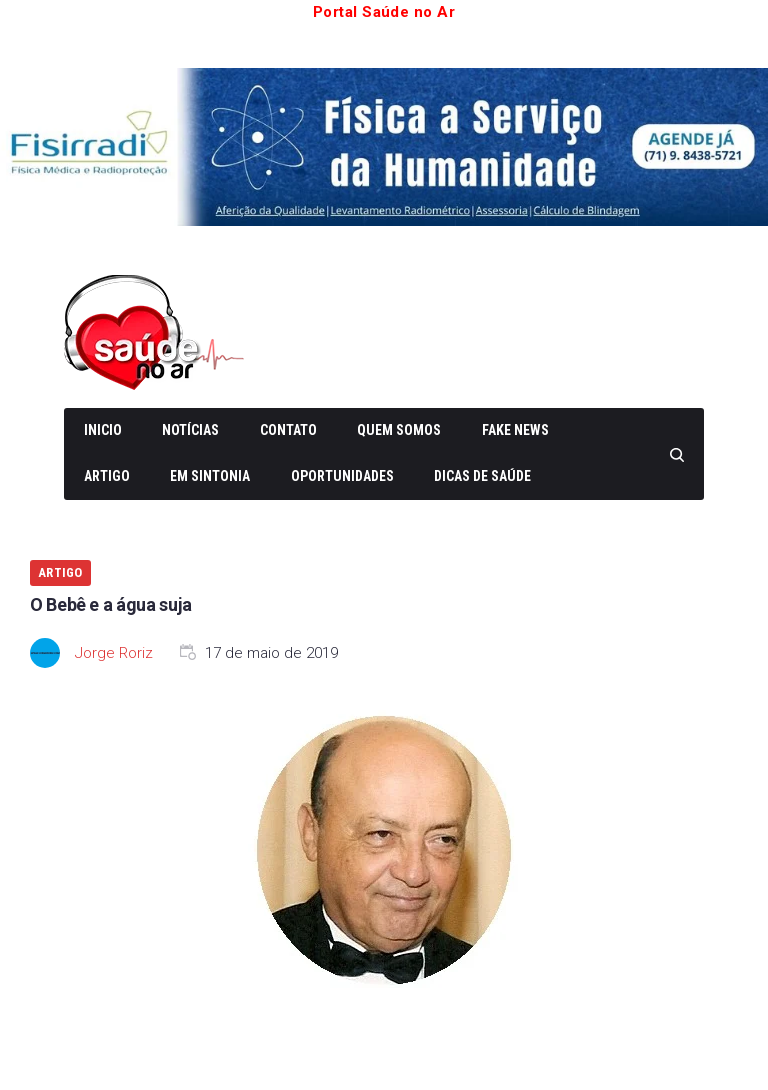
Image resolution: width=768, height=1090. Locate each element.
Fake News (515, 430)
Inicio (103, 430)
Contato (288, 430)
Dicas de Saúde (482, 476)
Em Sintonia (210, 476)
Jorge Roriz (114, 653)
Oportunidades (342, 476)
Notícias (190, 430)
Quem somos (399, 430)
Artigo (107, 476)
